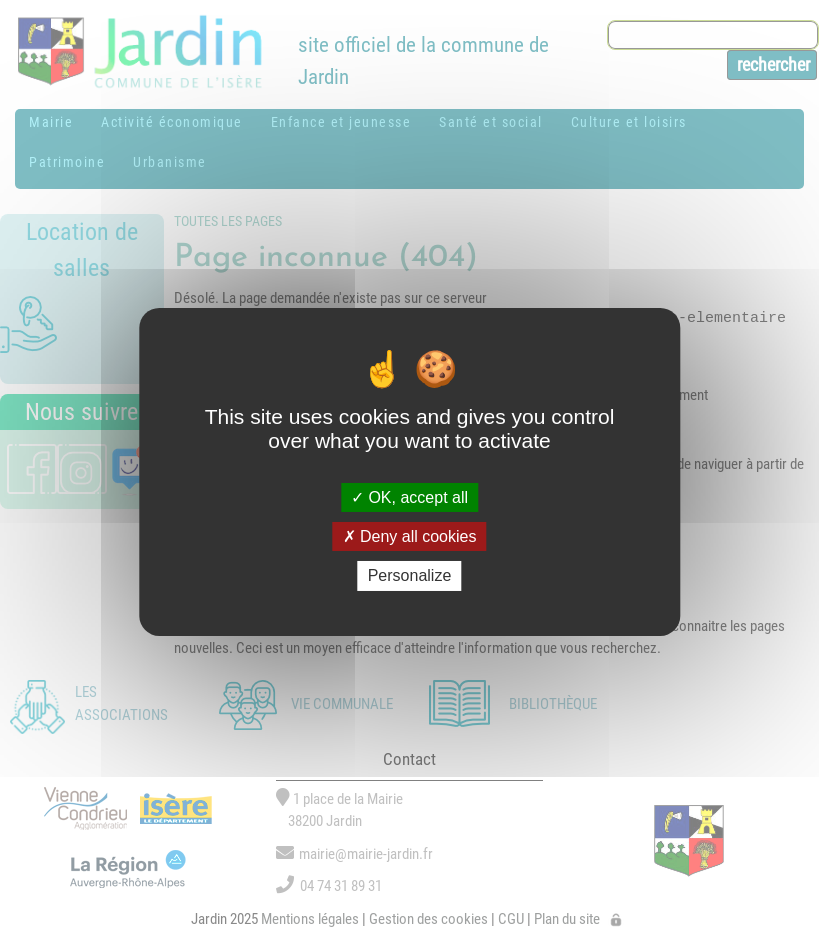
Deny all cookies (410, 536)
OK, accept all (409, 497)
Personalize (410, 575)
